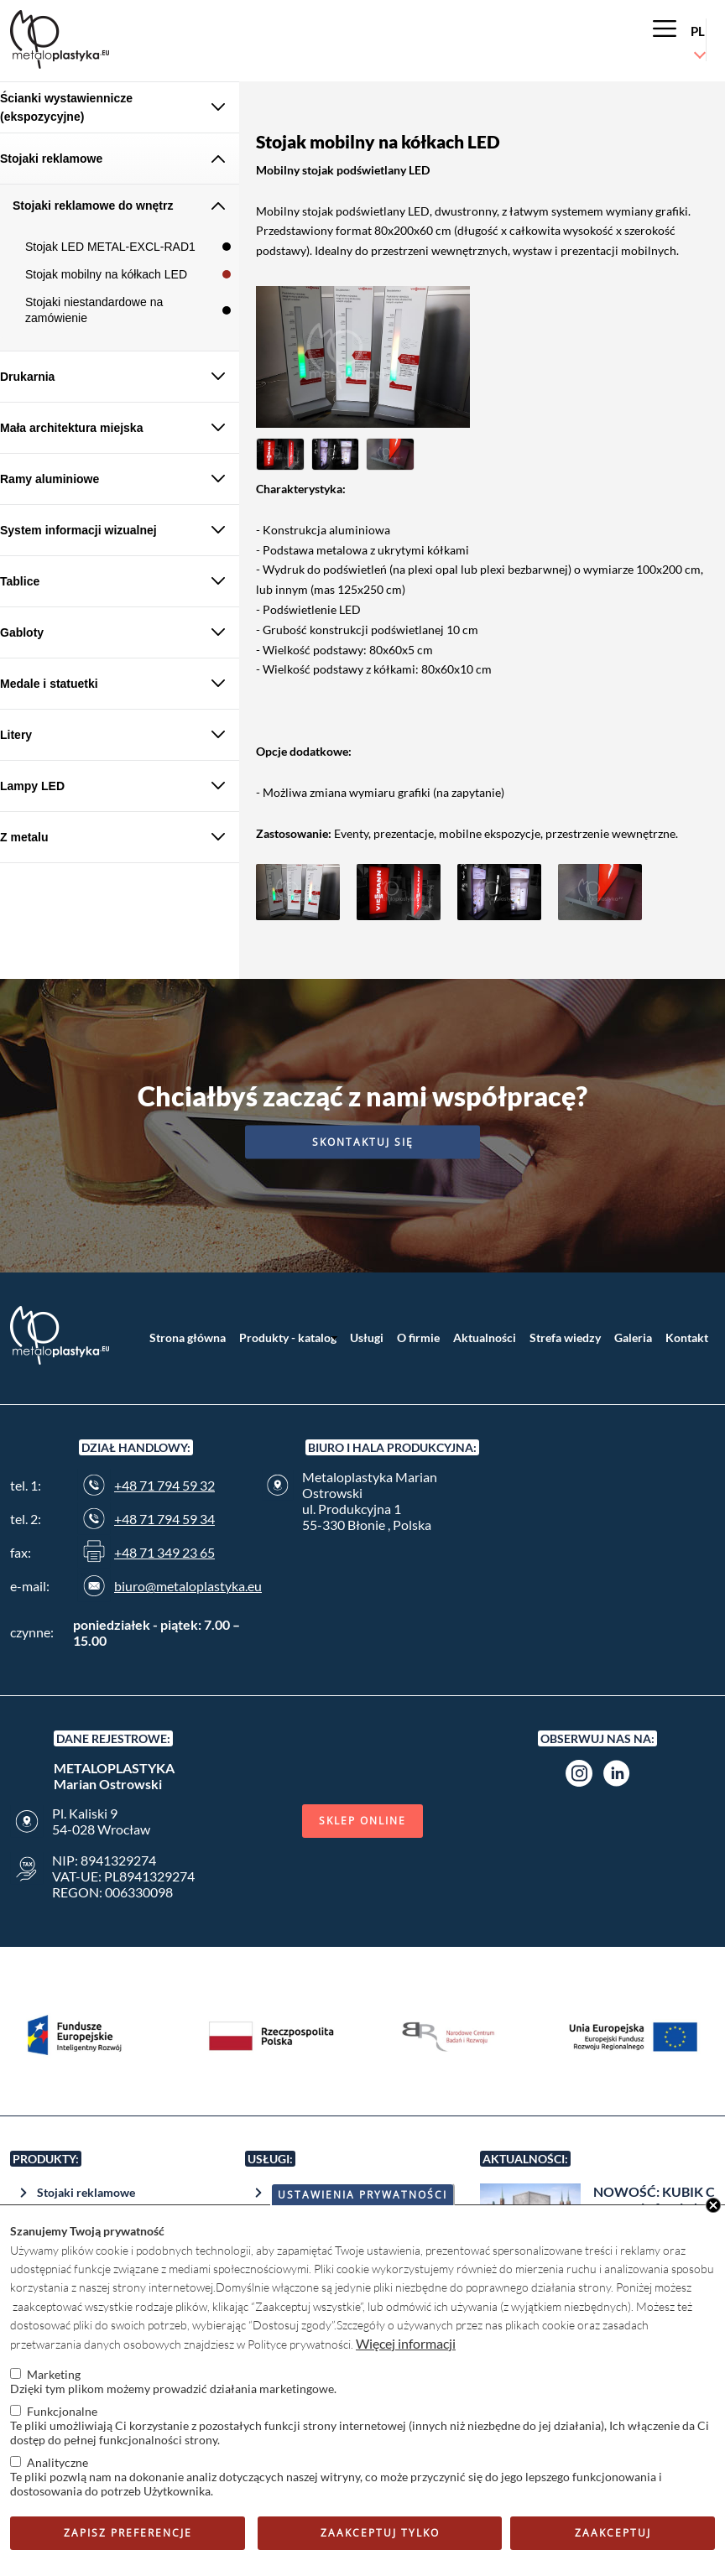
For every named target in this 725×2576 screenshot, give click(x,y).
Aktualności (484, 1337)
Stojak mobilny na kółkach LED (106, 274)
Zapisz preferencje (128, 2533)
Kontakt (686, 1337)
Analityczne (57, 2462)
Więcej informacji (406, 2343)
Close (713, 2205)
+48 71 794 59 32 (164, 1485)
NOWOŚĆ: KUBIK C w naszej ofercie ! (654, 2199)
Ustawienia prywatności (362, 2195)
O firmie (418, 1337)
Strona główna (187, 1337)
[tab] (119, 107)
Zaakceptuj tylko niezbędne (380, 2538)
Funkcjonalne (62, 2411)
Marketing (54, 2374)
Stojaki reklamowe (86, 2192)
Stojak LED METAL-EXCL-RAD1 (110, 246)
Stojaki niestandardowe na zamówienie (94, 309)
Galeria (633, 1337)
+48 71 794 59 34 (164, 1519)
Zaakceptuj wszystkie (613, 2538)
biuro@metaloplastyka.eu (188, 1586)
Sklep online (362, 1821)
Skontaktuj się (363, 1141)
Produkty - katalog (287, 1337)
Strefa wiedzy (565, 1337)
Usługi (366, 1337)
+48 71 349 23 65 (164, 1552)
